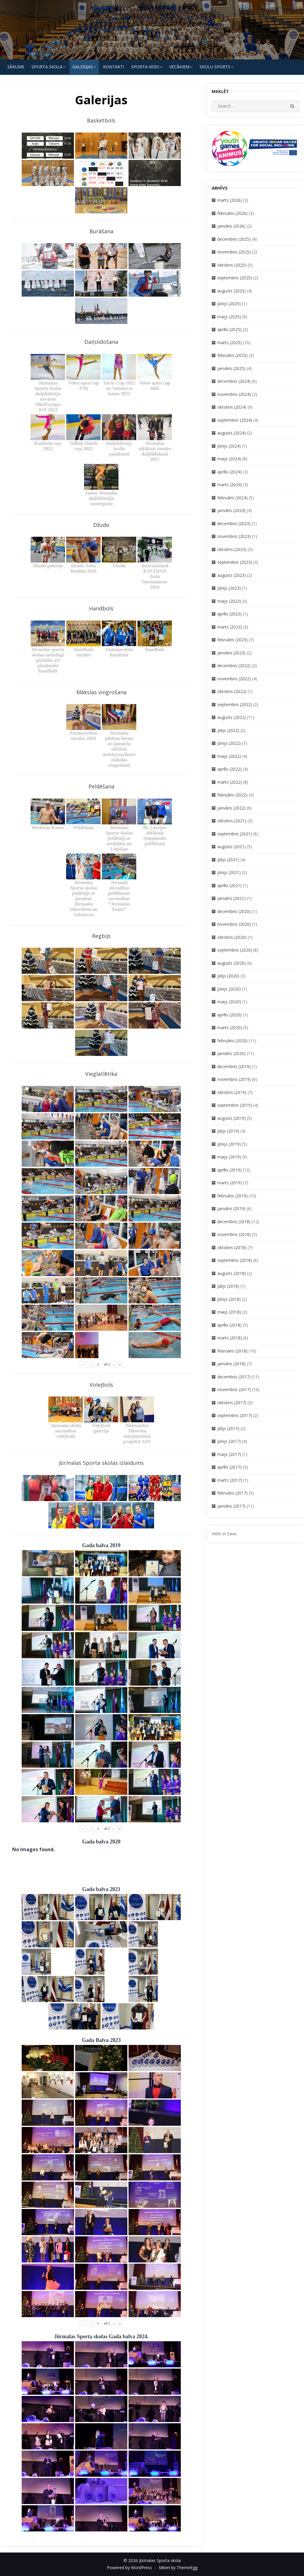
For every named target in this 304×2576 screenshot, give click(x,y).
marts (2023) (229, 627)
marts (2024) (229, 484)
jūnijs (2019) (229, 1144)
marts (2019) (229, 1182)
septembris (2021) (234, 834)
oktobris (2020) (231, 937)
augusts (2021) (231, 846)
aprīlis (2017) (229, 1467)
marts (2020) (229, 1027)
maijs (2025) (229, 316)
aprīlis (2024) (229, 472)
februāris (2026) (232, 213)
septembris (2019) (234, 1105)
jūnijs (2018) (229, 1299)
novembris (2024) (234, 394)
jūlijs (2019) (228, 1131)
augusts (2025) (231, 291)
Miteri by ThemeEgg (178, 2567)
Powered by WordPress (129, 2567)
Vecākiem (179, 67)
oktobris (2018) (231, 1247)
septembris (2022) (234, 704)
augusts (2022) (231, 717)
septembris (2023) (234, 562)
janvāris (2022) (231, 808)
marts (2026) (229, 200)
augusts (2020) (231, 963)
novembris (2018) (234, 1234)
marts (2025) (229, 342)
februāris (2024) (232, 497)
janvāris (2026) (231, 226)
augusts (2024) (231, 433)
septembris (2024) (234, 420)
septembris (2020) (234, 950)
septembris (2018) (234, 1260)
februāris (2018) (232, 1351)
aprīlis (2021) (229, 885)
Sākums (15, 67)
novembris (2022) (234, 678)
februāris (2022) (232, 795)
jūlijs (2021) (228, 859)
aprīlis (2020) (229, 1015)
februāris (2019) (232, 1196)
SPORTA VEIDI (145, 67)
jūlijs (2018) (228, 1286)
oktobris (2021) (231, 820)
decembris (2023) (234, 523)
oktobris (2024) (231, 407)
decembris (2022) (234, 665)
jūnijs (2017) (229, 1441)
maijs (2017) (229, 1454)
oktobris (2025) (231, 265)
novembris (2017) (234, 1389)
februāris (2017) (232, 1493)
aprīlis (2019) (229, 1170)
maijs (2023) (229, 601)
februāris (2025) (232, 355)
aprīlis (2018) (229, 1325)
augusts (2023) (231, 575)
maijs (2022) (229, 756)
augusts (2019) (231, 1118)
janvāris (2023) (231, 653)
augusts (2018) (231, 1273)
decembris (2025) (234, 239)
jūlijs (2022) (228, 730)
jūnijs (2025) (229, 303)
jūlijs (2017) (228, 1428)
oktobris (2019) (231, 1092)
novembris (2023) (234, 536)
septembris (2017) (234, 1415)
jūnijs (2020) (229, 989)
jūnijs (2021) (229, 872)
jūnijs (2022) (229, 743)
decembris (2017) (234, 1377)
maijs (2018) (229, 1312)
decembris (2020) (234, 911)
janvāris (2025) (231, 368)
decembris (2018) (234, 1221)
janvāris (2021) (231, 898)
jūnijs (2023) (229, 588)
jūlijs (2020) (228, 976)
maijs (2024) (229, 459)
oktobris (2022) (231, 691)
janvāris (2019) (231, 1208)
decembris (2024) (234, 381)
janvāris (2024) (231, 510)
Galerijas (82, 67)
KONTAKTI (113, 67)
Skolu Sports (215, 67)
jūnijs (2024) (229, 446)
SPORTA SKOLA (46, 67)
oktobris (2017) (231, 1402)
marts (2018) (229, 1338)
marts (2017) (229, 1480)
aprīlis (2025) (229, 329)
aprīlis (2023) (229, 614)
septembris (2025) (234, 278)
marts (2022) (229, 782)
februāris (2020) (232, 1040)
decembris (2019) (234, 1066)
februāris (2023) (232, 640)
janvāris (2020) (231, 1053)
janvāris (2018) (231, 1363)
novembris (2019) (234, 1079)
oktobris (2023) (231, 549)
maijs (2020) (229, 1001)
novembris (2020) (234, 924)
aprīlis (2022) (229, 769)
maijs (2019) (229, 1157)
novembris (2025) (234, 252)
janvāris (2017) (231, 1506)
